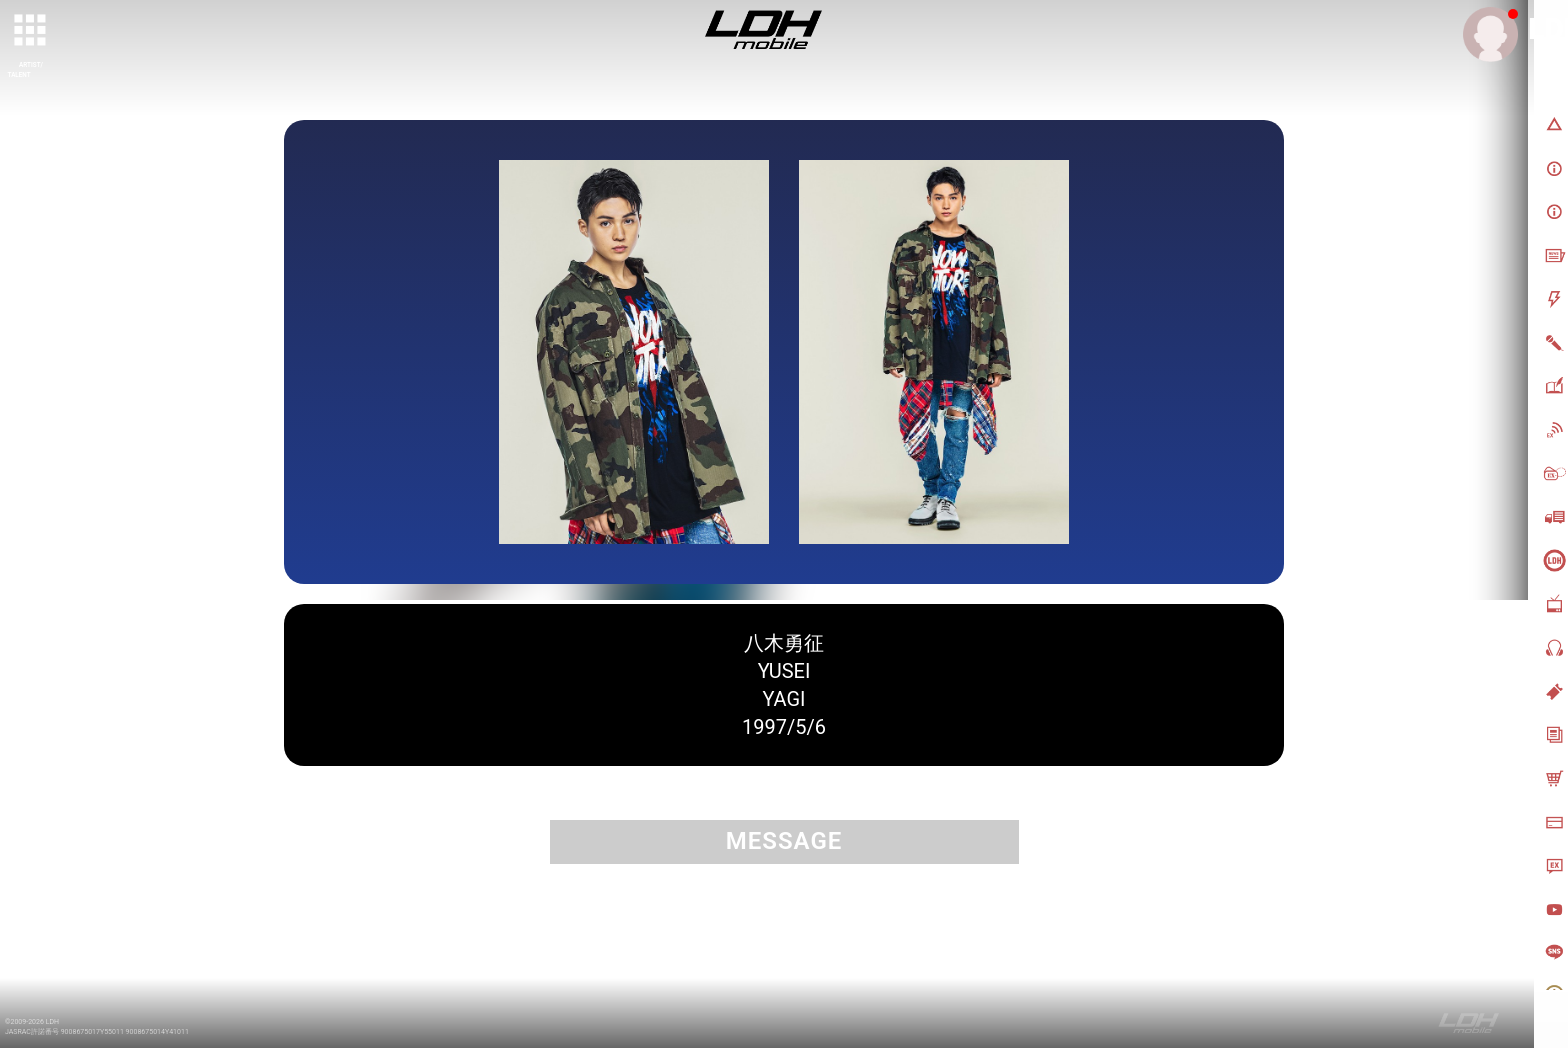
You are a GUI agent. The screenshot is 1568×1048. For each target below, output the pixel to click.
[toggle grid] (31, 31)
